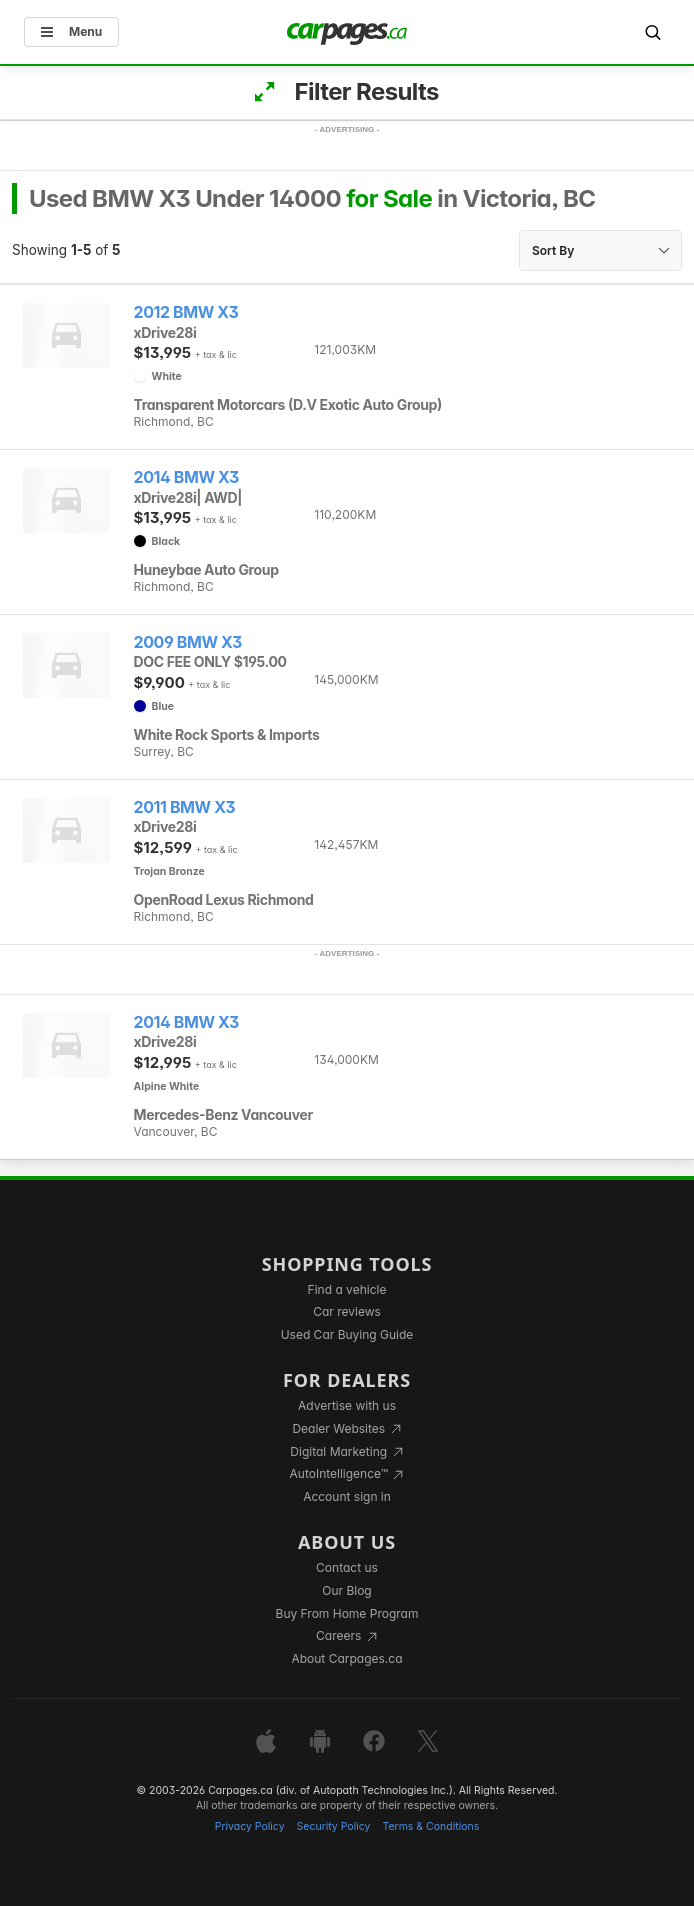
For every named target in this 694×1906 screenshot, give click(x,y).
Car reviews (347, 1311)
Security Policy (334, 1826)
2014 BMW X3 (187, 477)
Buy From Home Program (347, 1613)
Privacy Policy (250, 1826)
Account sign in (347, 1496)
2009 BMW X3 (188, 642)
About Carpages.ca (346, 1658)
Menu (71, 31)
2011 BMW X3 (185, 807)
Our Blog (346, 1590)
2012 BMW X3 (186, 312)
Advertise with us (347, 1405)
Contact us (347, 1567)
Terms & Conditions (430, 1826)
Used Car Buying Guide (347, 1334)
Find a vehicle (347, 1289)
